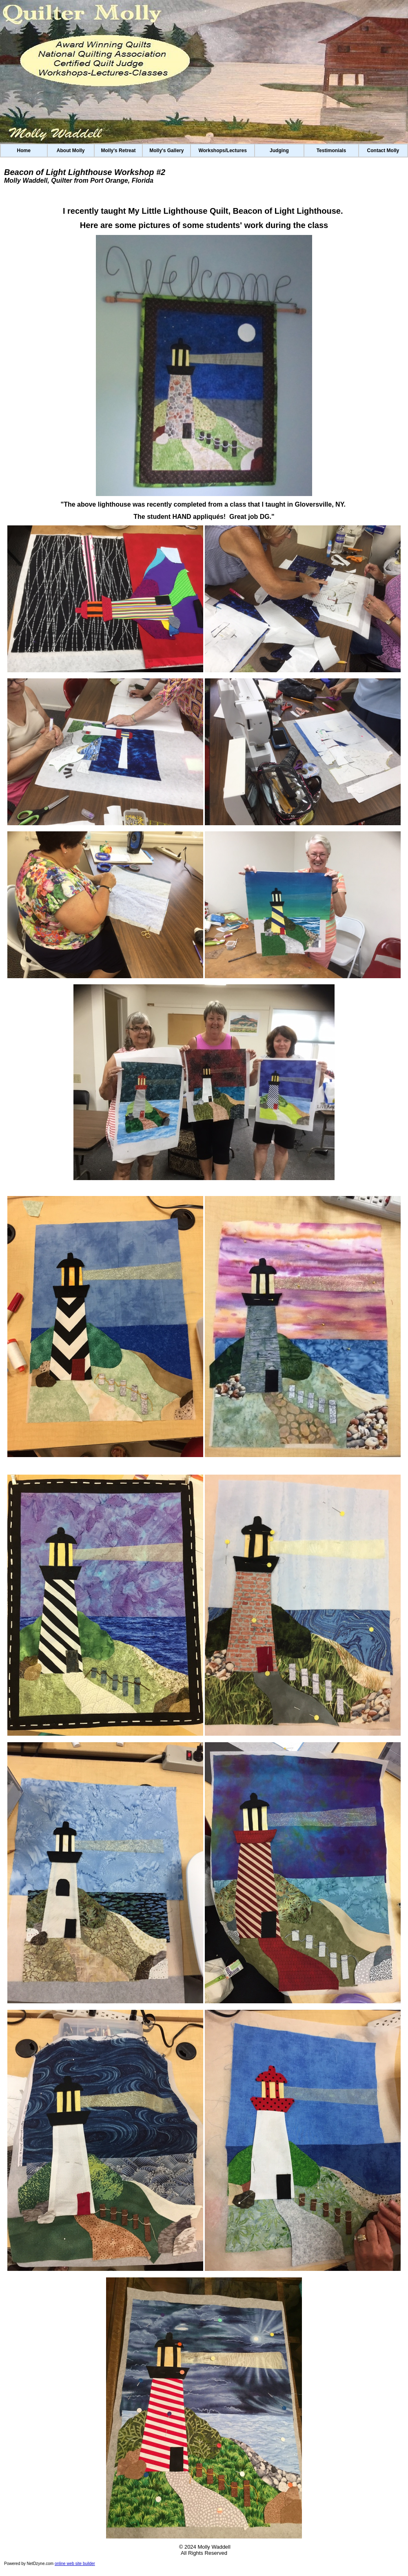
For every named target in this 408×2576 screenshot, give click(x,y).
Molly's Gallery (166, 150)
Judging (279, 150)
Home (24, 150)
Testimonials (331, 150)
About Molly (71, 150)
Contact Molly (383, 150)
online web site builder (75, 2563)
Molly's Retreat (118, 150)
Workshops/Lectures (222, 150)
